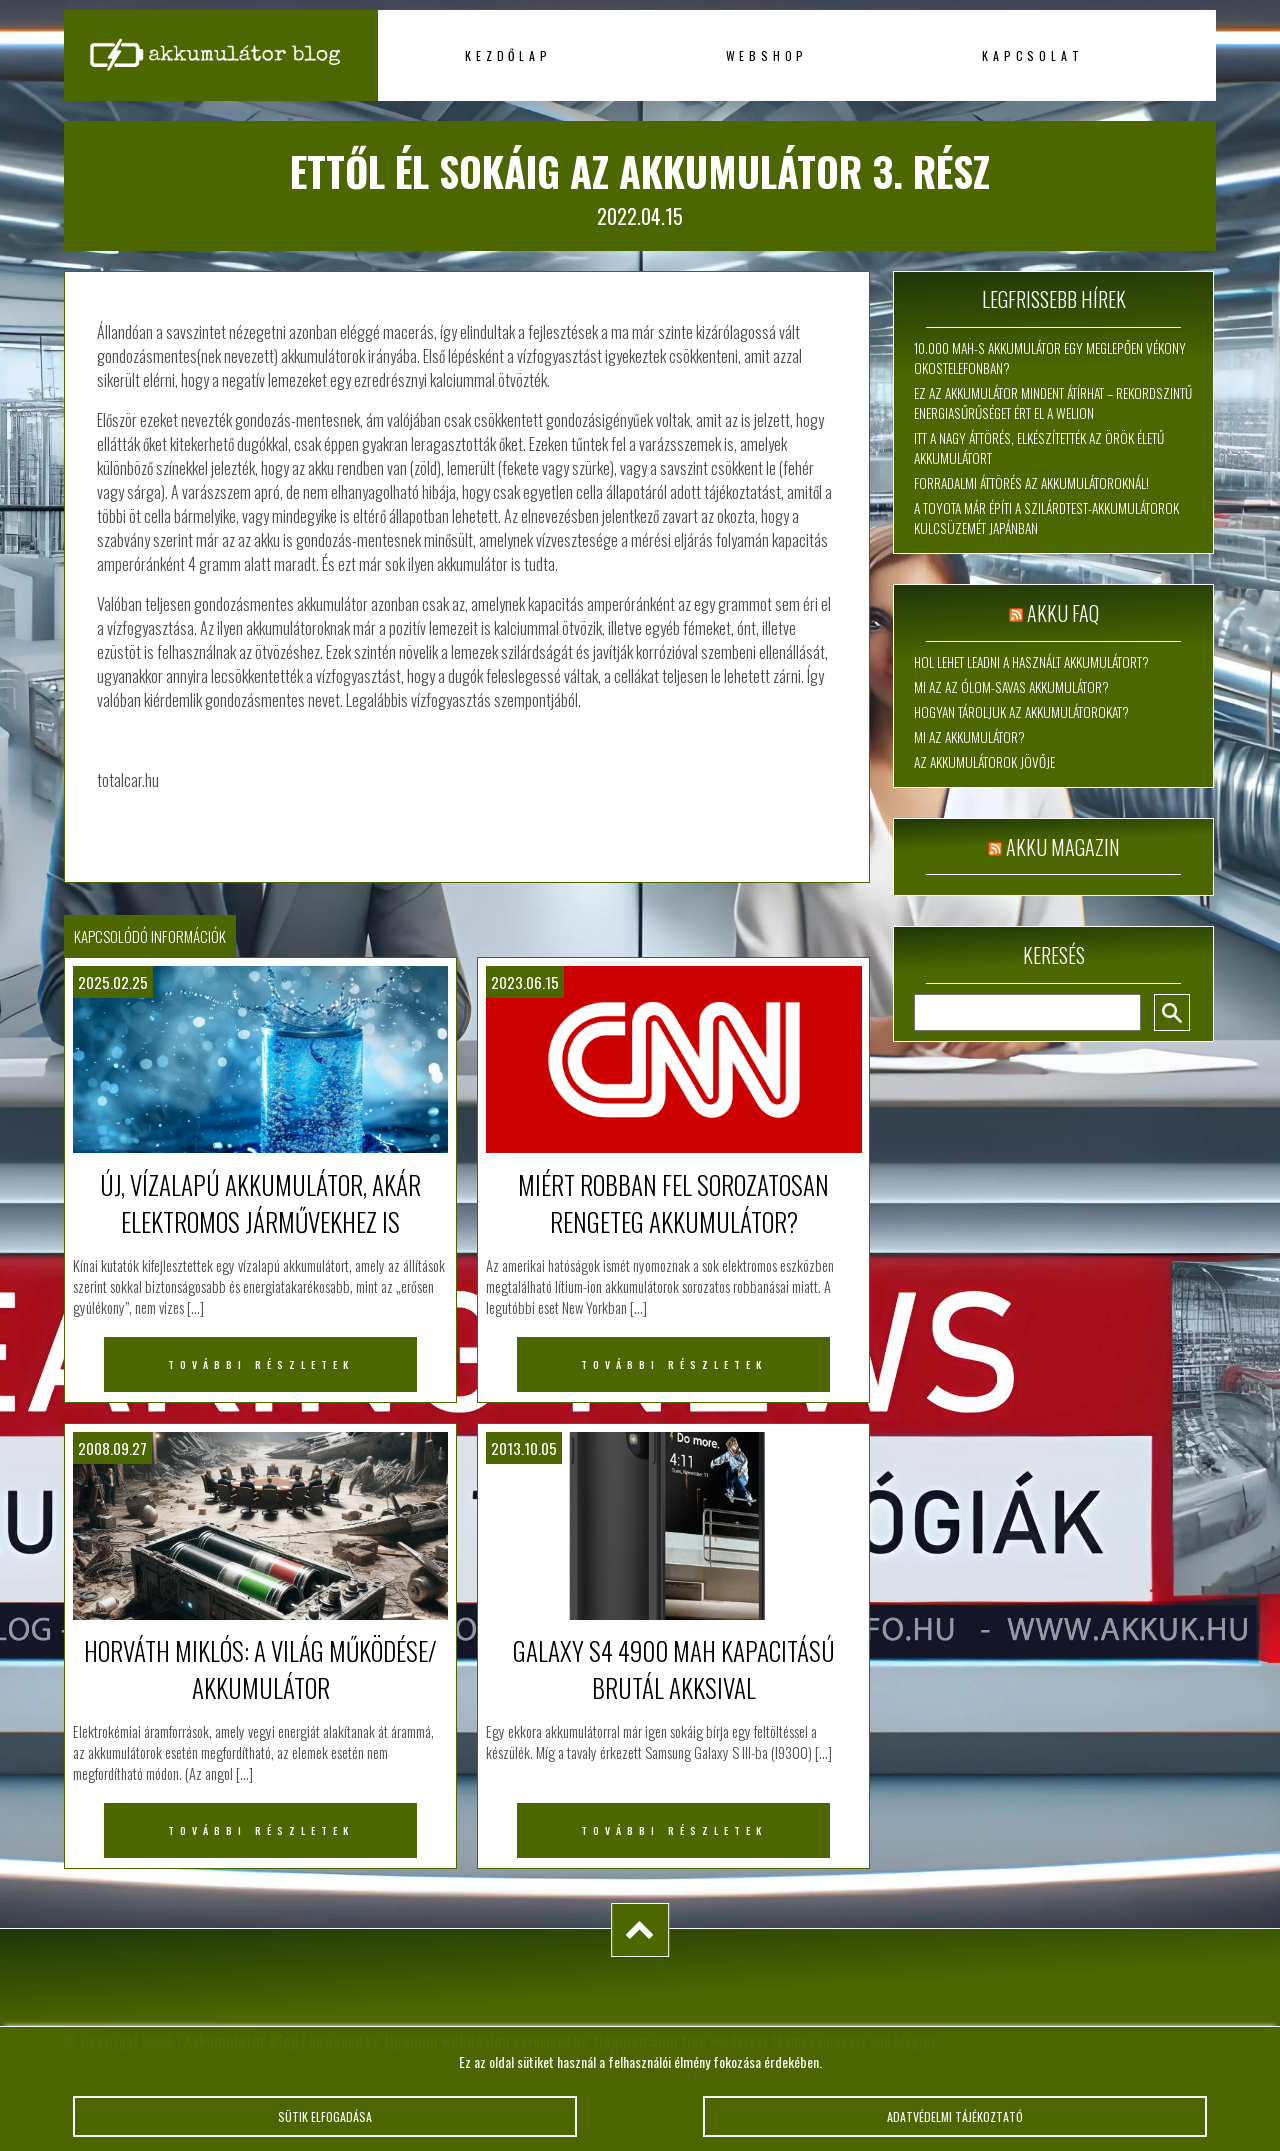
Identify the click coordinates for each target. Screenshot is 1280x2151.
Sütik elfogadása (325, 2128)
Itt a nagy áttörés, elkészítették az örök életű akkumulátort (1039, 448)
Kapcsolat (1032, 55)
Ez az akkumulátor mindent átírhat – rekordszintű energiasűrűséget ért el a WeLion (1053, 403)
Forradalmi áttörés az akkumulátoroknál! (1031, 483)
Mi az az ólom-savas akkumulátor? (1011, 687)
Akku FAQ (1063, 613)
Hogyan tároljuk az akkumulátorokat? (1021, 712)
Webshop (767, 55)
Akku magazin (1063, 847)
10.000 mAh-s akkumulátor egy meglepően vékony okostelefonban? (1050, 358)
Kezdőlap (508, 55)
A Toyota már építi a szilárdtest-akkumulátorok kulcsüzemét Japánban (1046, 518)
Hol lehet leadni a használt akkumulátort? (1031, 662)
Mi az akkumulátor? (969, 737)
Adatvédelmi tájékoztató (955, 2128)
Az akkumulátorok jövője (984, 762)
